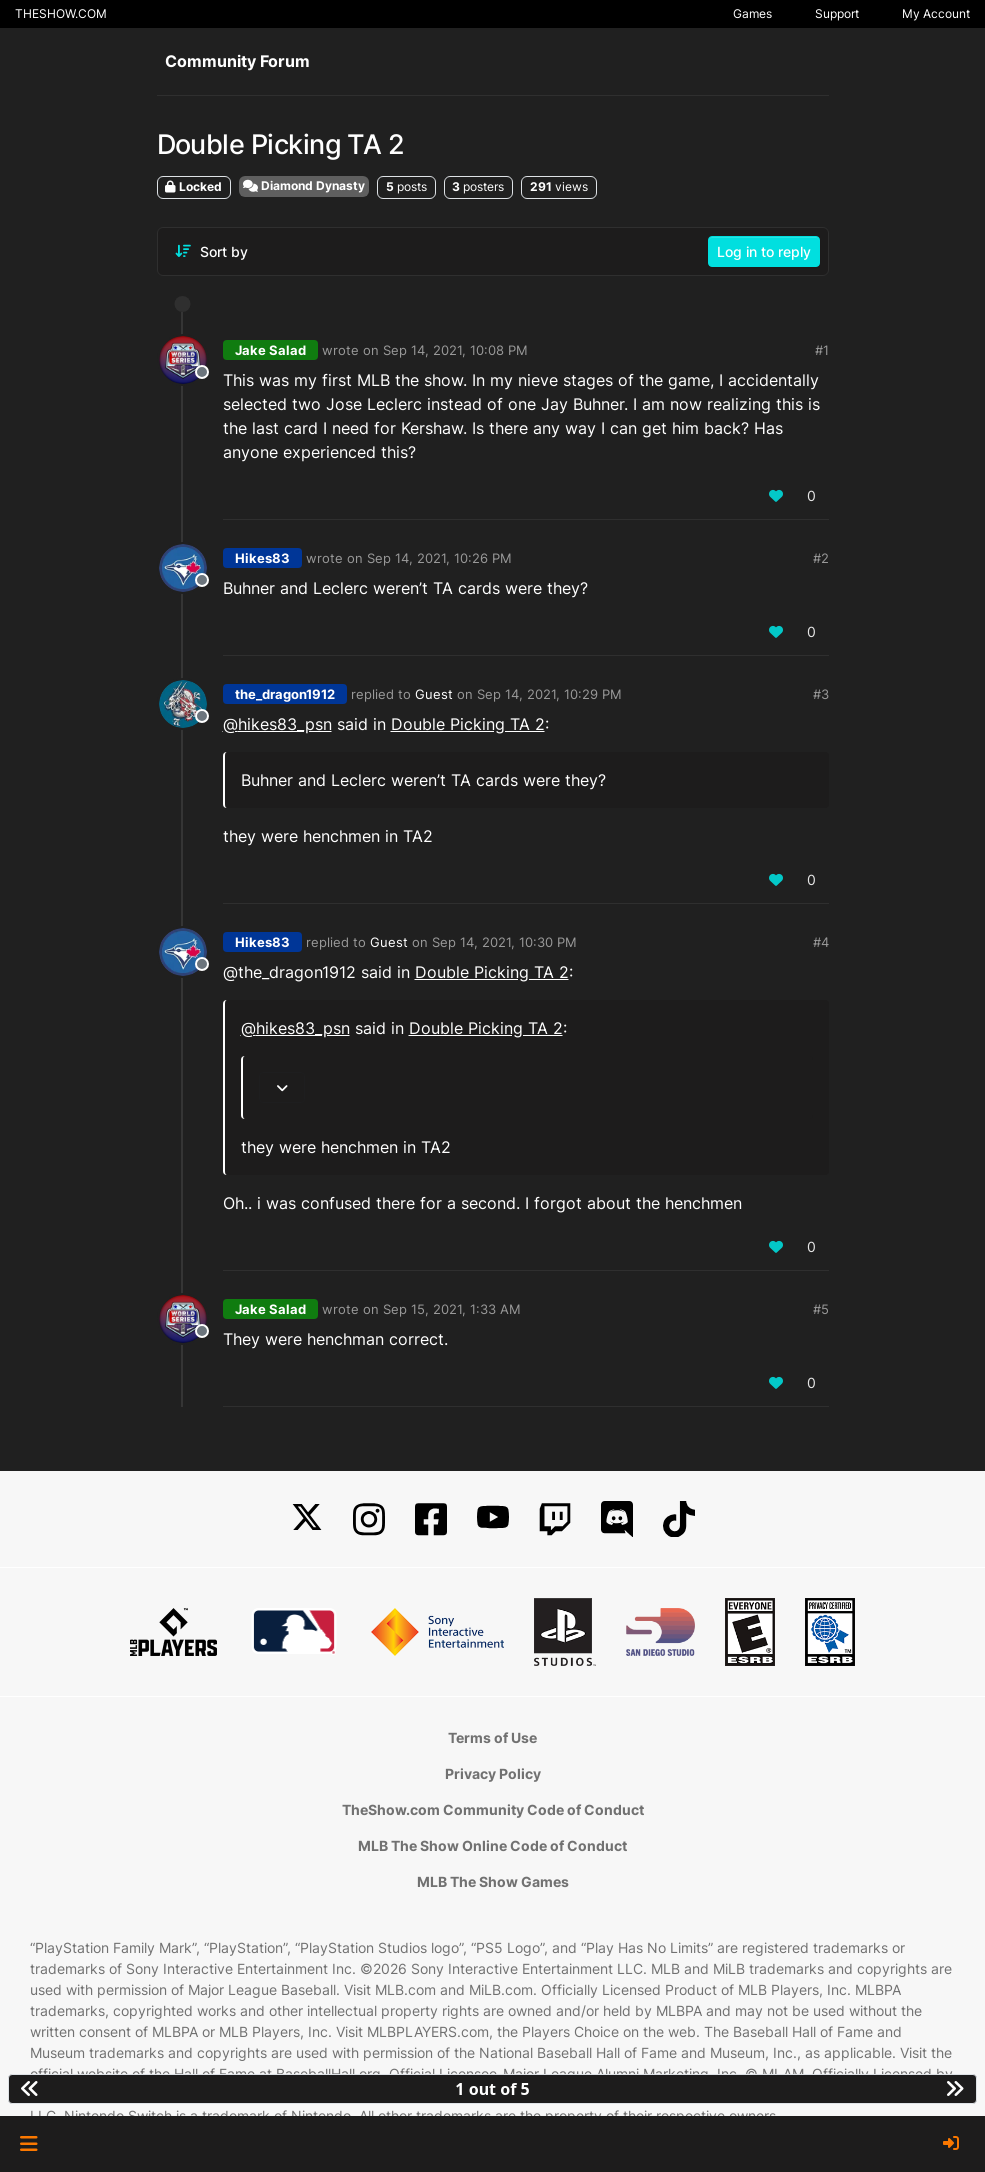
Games (752, 13)
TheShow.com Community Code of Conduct (493, 1809)
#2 (821, 558)
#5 (821, 1309)
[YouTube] (493, 1519)
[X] (307, 1519)
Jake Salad (270, 350)
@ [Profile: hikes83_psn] (277, 724)
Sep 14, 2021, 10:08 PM (455, 350)
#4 (821, 942)
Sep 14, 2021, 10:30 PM (504, 942)
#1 (822, 350)
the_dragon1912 (285, 694)
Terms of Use (492, 1737)
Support (837, 13)
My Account (936, 13)
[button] (28, 2144)
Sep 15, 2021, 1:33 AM (452, 1309)
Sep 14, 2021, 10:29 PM (549, 694)
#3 (821, 694)
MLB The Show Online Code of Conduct (492, 1845)
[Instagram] (369, 1519)
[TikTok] (679, 1519)
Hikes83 (262, 558)
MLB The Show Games (493, 1881)
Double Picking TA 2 (468, 724)
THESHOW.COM (61, 13)
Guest (434, 694)
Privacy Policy (493, 1773)
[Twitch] (555, 1519)
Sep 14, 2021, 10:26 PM (439, 558)
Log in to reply (764, 251)
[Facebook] (431, 1519)
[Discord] (617, 1519)
